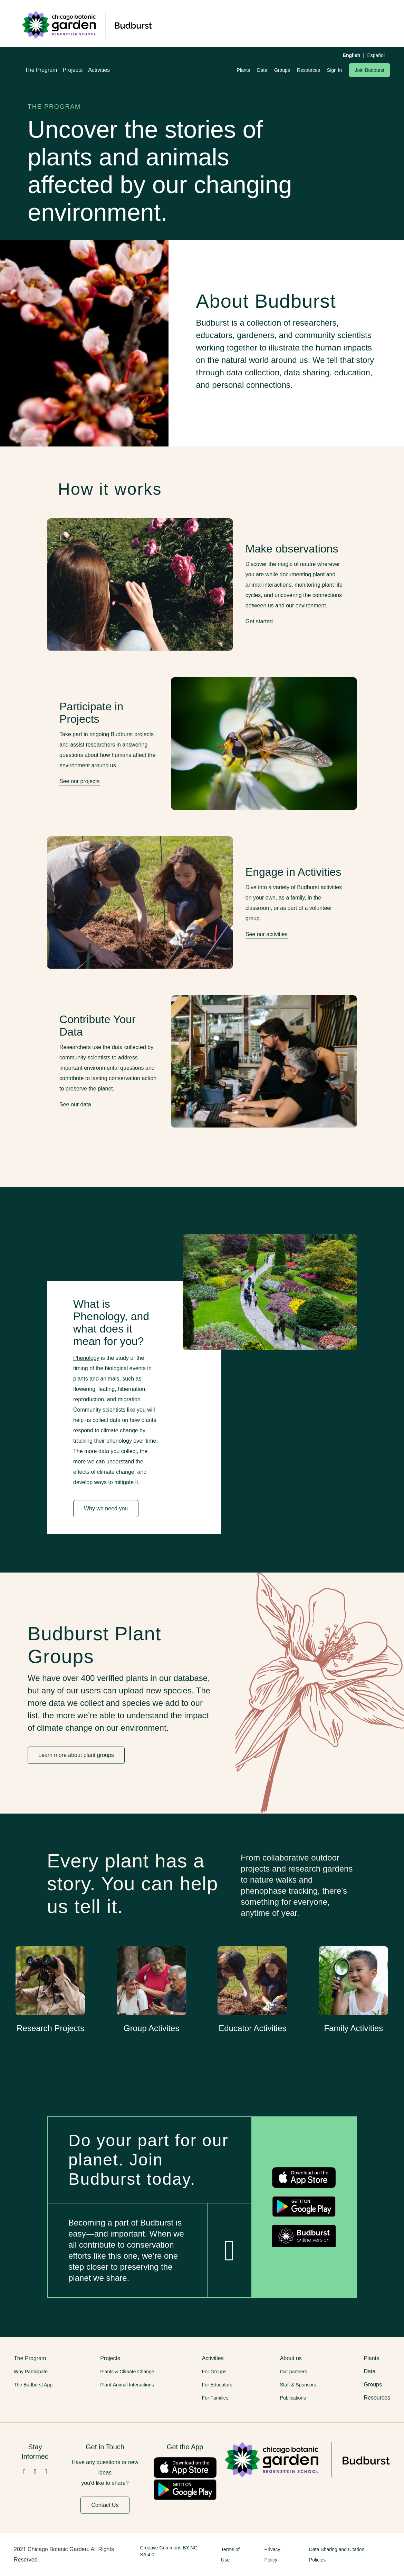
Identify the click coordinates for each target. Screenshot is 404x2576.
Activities (99, 70)
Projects (72, 70)
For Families (215, 2398)
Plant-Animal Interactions (127, 2384)
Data (262, 70)
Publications (293, 2398)
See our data (75, 1104)
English (351, 55)
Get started (259, 621)
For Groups (214, 2371)
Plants (243, 70)
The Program (41, 70)
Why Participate (31, 2371)
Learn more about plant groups (76, 1755)
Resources (308, 70)
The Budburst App (33, 2384)
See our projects (79, 781)
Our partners (293, 2371)
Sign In (334, 70)
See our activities (267, 934)
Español (376, 55)
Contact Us (104, 2505)
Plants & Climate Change (127, 2371)
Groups (282, 70)
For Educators (217, 2384)
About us (291, 2358)
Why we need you (106, 1508)
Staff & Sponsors (298, 2384)
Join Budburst (369, 70)
